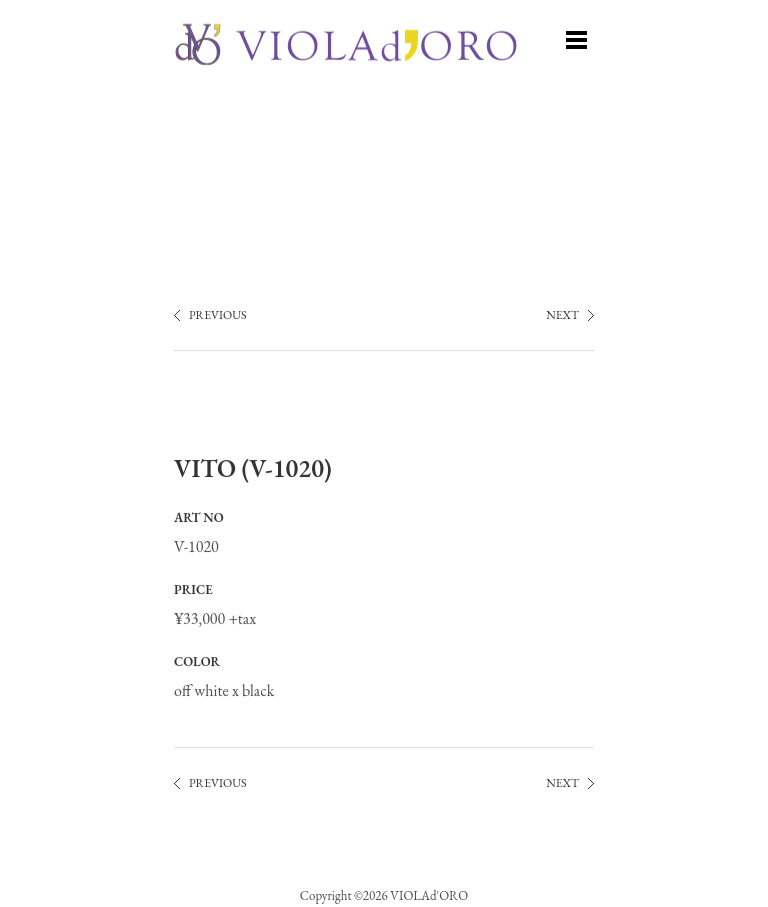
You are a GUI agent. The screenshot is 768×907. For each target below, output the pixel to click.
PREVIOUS (218, 315)
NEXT (562, 315)
